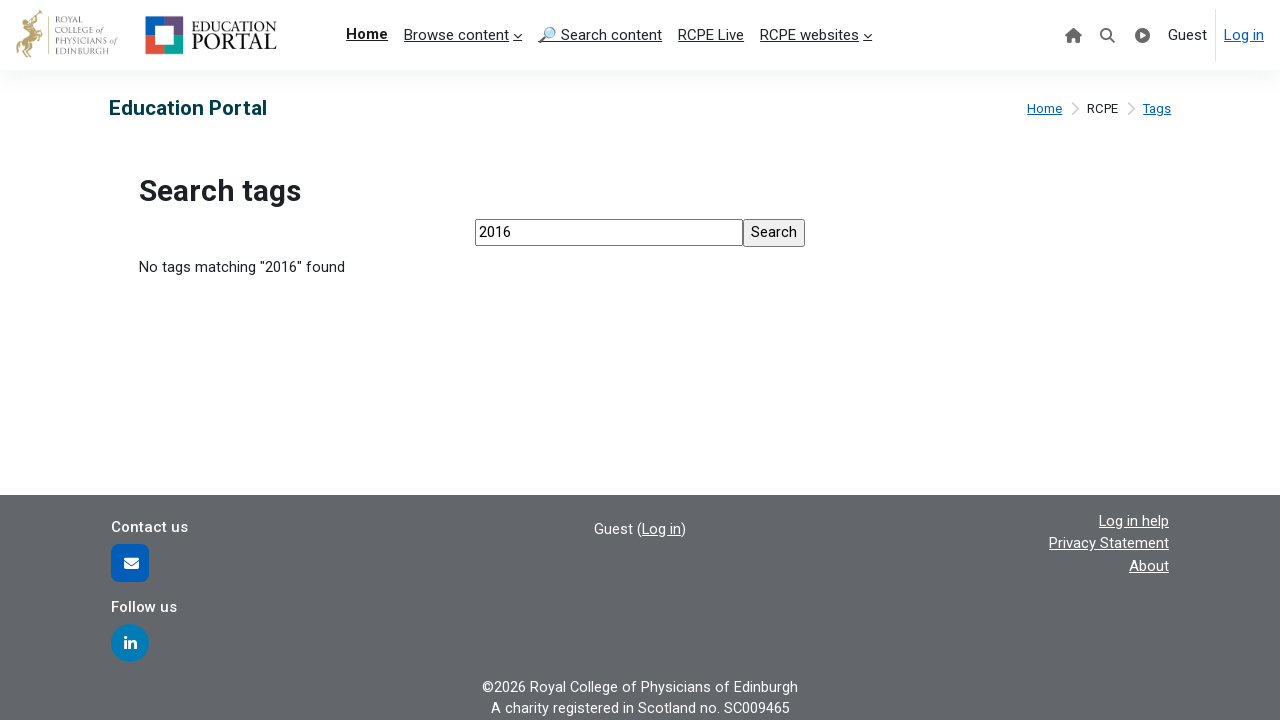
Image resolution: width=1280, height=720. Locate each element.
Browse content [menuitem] (456, 35)
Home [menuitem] (367, 34)
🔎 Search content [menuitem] (600, 35)
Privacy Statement (1109, 542)
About (1149, 564)
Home (1041, 109)
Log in (1244, 35)
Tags (1156, 109)
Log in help (1133, 519)
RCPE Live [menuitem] (711, 35)
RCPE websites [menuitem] (809, 35)
